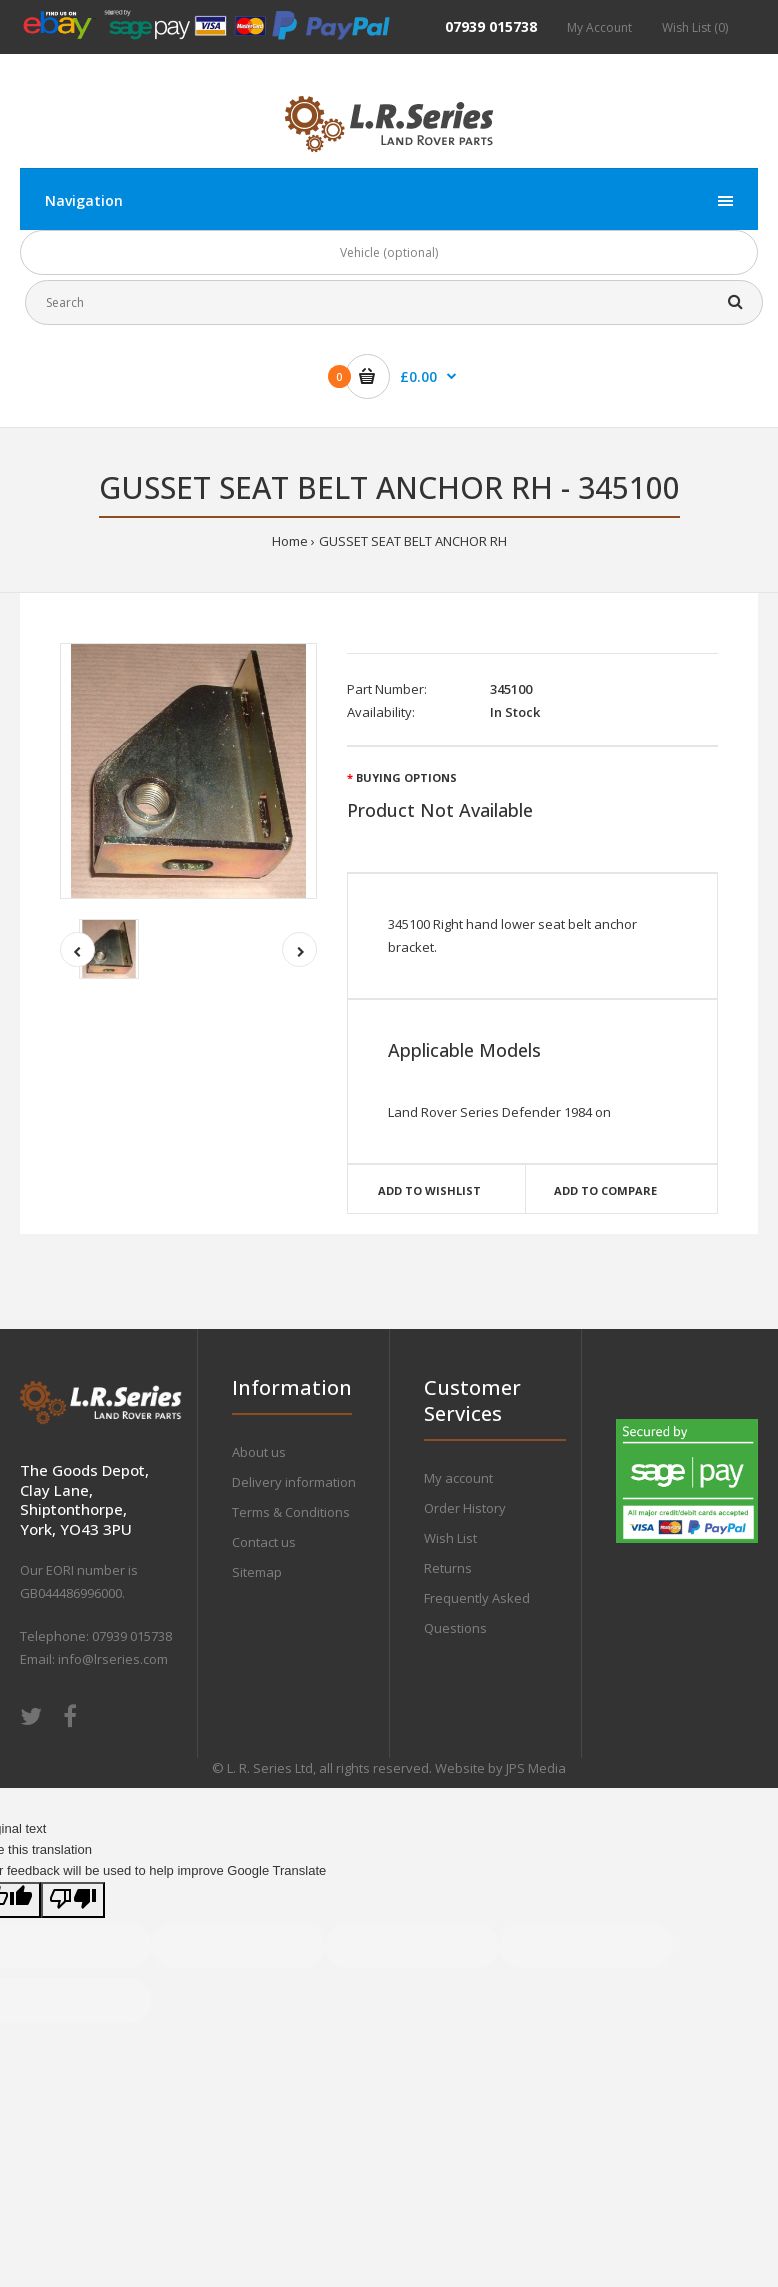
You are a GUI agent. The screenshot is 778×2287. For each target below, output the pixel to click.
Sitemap (257, 1572)
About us (259, 1452)
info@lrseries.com (113, 1659)
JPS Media (536, 1768)
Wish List (450, 1538)
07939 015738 (491, 26)
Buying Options (406, 777)
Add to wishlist (429, 1190)
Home (290, 541)
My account (458, 1478)
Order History (465, 1508)
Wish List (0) (695, 27)
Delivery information (294, 1482)
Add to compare (605, 1190)
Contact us (264, 1542)
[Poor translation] (73, 1900)
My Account (599, 27)
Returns (448, 1568)
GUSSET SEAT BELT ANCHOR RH (413, 541)
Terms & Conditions (291, 1512)
